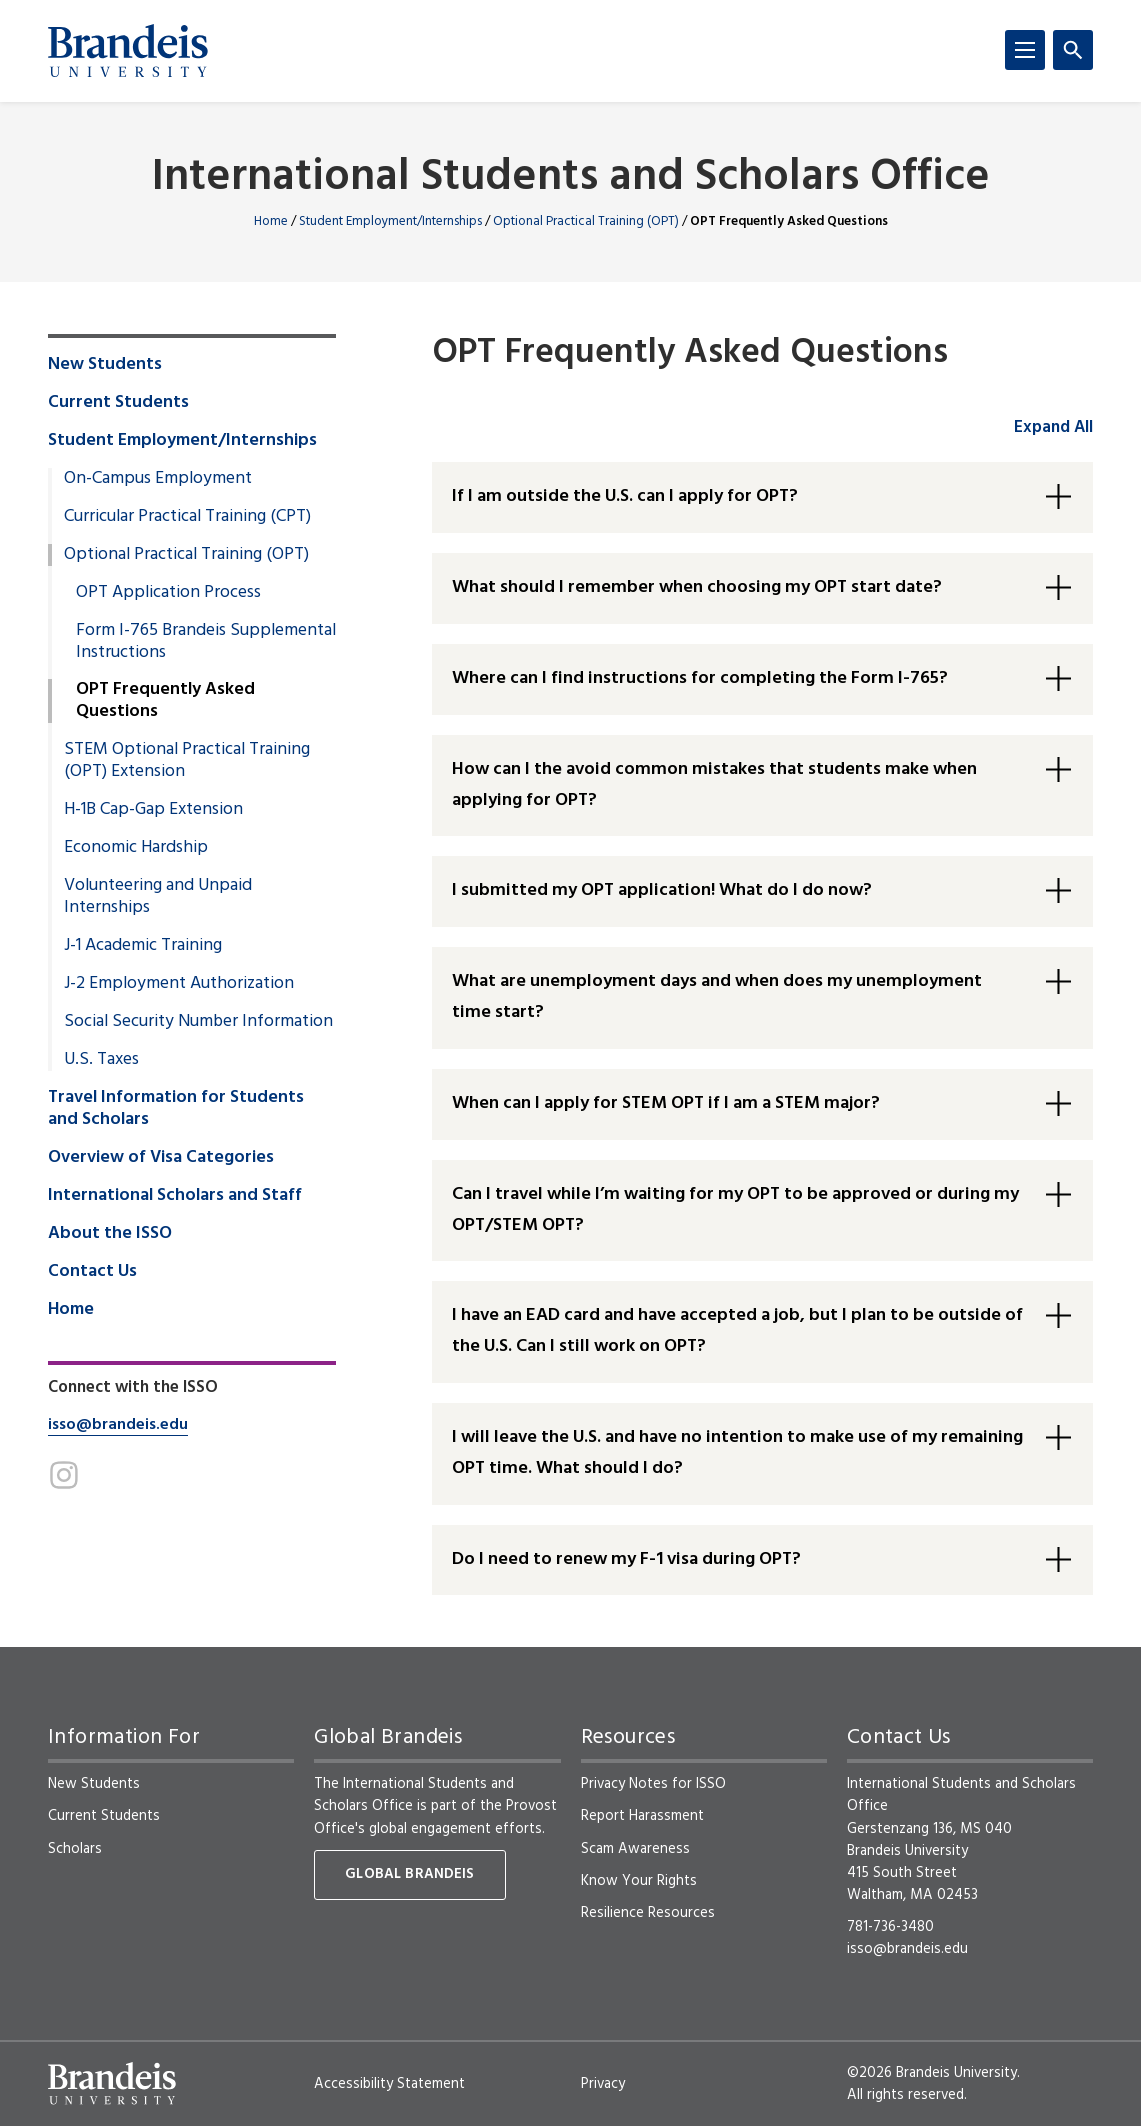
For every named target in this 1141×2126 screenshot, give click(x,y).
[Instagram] (64, 1475)
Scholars (75, 1849)
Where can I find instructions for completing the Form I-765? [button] (700, 678)
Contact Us (92, 1272)
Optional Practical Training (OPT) (586, 221)
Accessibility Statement (389, 2084)
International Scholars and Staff (175, 1196)
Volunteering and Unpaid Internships (158, 897)
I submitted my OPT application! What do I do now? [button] (662, 890)
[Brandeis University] (128, 51)
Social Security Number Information (198, 1022)
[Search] (1073, 50)
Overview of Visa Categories (161, 1158)
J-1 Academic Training (143, 946)
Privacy (603, 2084)
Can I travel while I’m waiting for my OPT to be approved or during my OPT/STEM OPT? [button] (735, 1210)
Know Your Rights (639, 1881)
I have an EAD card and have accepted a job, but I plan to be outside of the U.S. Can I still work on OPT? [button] (737, 1331)
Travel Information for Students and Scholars (176, 1109)
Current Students (118, 403)
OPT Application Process (168, 593)
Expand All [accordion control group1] (1053, 427)
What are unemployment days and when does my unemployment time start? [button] (717, 997)
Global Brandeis (409, 1874)
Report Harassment (642, 1816)
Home (271, 221)
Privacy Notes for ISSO (653, 1784)
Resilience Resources (648, 1913)
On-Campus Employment (158, 479)
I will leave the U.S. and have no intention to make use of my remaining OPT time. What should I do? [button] (737, 1453)
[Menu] (1025, 50)
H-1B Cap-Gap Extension (153, 810)
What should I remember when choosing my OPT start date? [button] (697, 587)
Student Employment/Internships (390, 221)
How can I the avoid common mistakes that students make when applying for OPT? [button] (714, 785)
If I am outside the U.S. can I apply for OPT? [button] (625, 496)
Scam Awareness (635, 1849)
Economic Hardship (136, 848)
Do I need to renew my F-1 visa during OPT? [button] (626, 1559)
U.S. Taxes (101, 1060)
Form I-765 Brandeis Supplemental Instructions (206, 642)
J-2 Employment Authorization (179, 984)
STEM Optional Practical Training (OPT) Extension (187, 761)
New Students (105, 365)
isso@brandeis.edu (118, 1425)
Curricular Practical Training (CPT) (187, 517)
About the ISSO (110, 1234)
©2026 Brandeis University (932, 2073)
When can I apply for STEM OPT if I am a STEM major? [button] (666, 1103)
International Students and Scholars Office (571, 178)
